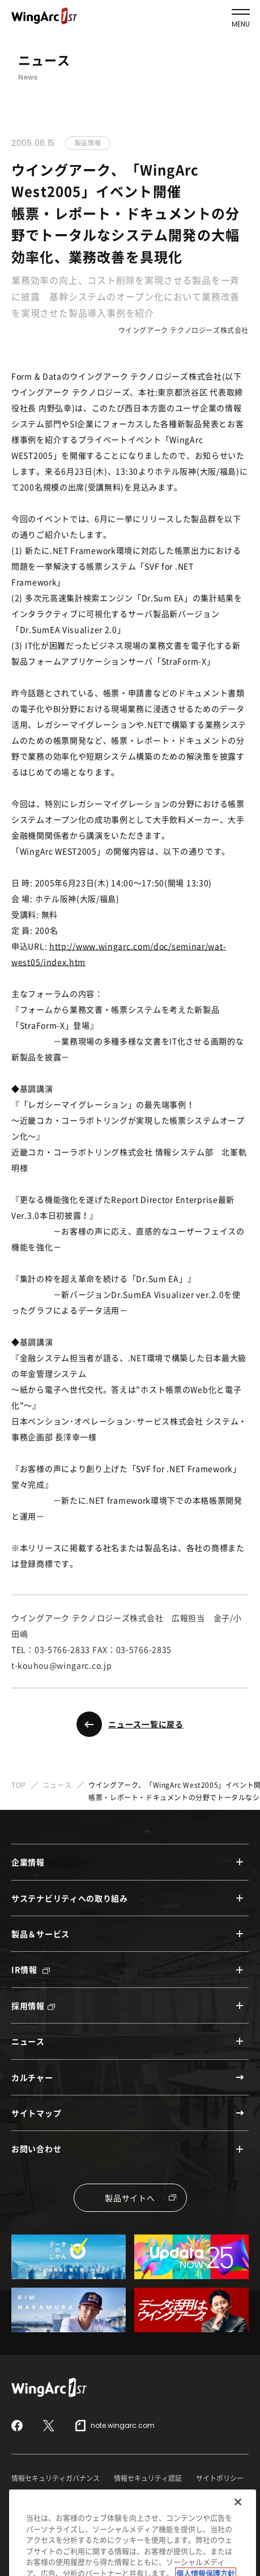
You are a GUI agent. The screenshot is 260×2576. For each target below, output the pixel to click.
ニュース (57, 1785)
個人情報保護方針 (120, 2497)
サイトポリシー (220, 2478)
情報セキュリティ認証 (148, 2478)
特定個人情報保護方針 (196, 2497)
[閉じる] (237, 2519)
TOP (18, 1785)
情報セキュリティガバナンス (55, 2478)
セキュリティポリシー (45, 2497)
